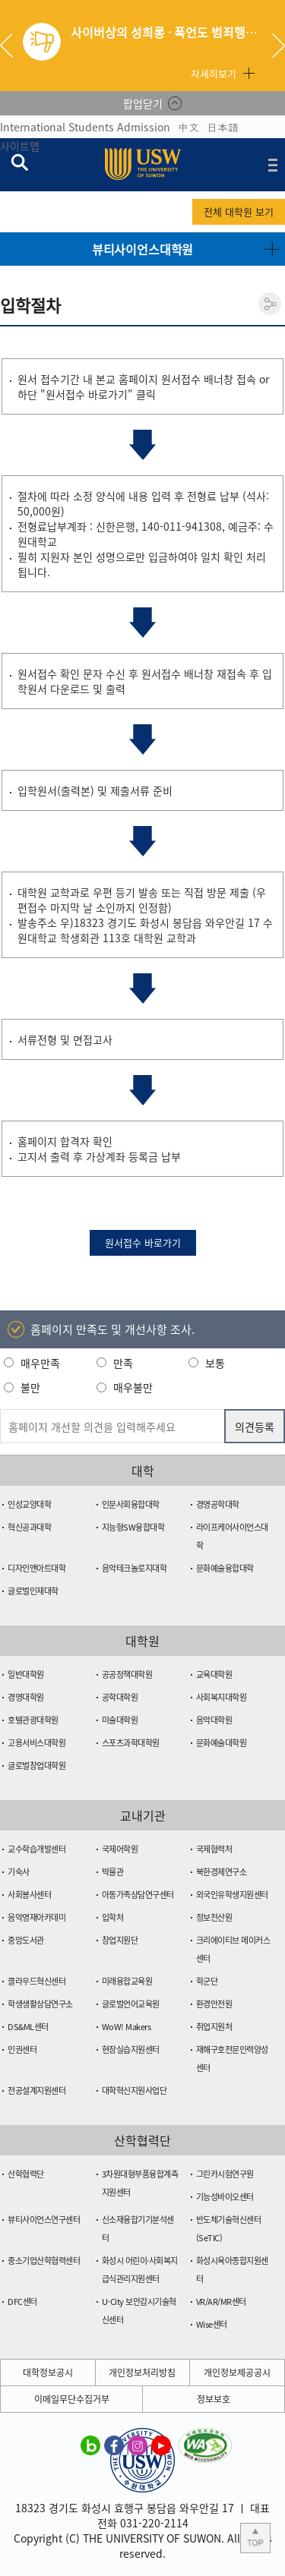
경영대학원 (26, 1697)
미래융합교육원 (127, 1981)
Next (278, 45)
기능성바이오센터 (225, 2196)
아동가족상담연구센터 (138, 1894)
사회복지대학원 (221, 1697)
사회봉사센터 (29, 1894)
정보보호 (213, 2399)
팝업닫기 (143, 103)
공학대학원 (120, 1697)
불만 (30, 1387)
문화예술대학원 (221, 1742)
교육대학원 (214, 1674)
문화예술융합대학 (225, 1568)
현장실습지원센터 (131, 2049)
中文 (188, 126)
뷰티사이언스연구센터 (44, 2219)
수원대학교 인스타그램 (137, 2445)
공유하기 (269, 303)
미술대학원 (120, 1720)
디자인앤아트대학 (36, 1568)
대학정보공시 (48, 2372)
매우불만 (133, 1387)
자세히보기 (213, 73)
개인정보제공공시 (237, 2372)
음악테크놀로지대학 (134, 1568)
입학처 (113, 1917)
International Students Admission (85, 126)
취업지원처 (214, 2026)
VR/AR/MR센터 (221, 2301)
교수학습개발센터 (36, 1849)
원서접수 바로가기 (143, 1242)
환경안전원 (214, 2003)
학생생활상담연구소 (40, 2003)
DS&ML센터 (28, 2026)
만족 (123, 1362)
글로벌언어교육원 (131, 2003)
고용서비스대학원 (36, 1742)
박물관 (113, 1871)
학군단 (207, 1981)
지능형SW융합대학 (133, 1527)
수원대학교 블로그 (90, 2445)
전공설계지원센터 (36, 2090)
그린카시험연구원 (225, 2174)
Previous (12, 45)
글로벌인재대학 (33, 1590)
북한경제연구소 (221, 1871)
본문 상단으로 (255, 2538)
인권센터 (22, 2049)
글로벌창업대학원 (36, 1765)
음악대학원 (214, 1720)
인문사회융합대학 (131, 1504)
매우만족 (40, 1362)
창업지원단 (120, 1940)
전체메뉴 (272, 164)
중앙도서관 (26, 1940)
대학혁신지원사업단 (134, 2090)
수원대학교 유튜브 (161, 2445)
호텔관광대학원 (33, 1720)
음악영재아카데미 (36, 1917)
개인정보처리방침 (142, 2372)
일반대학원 (26, 1674)
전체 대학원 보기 (239, 211)
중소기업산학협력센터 (44, 2260)
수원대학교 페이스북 (114, 2445)
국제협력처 (214, 1849)
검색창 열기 (19, 161)
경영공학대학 (217, 1504)
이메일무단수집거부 (71, 2399)
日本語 (223, 126)
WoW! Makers (126, 2026)
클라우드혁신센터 (36, 1981)
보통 (215, 1362)
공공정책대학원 (127, 1674)
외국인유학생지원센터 (232, 1894)
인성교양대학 (29, 1504)
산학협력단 (26, 2174)
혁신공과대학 (29, 1527)
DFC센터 (22, 2301)
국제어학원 (120, 1849)
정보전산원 (214, 1917)
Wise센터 (211, 2324)
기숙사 (19, 1871)
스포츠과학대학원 (131, 1742)
